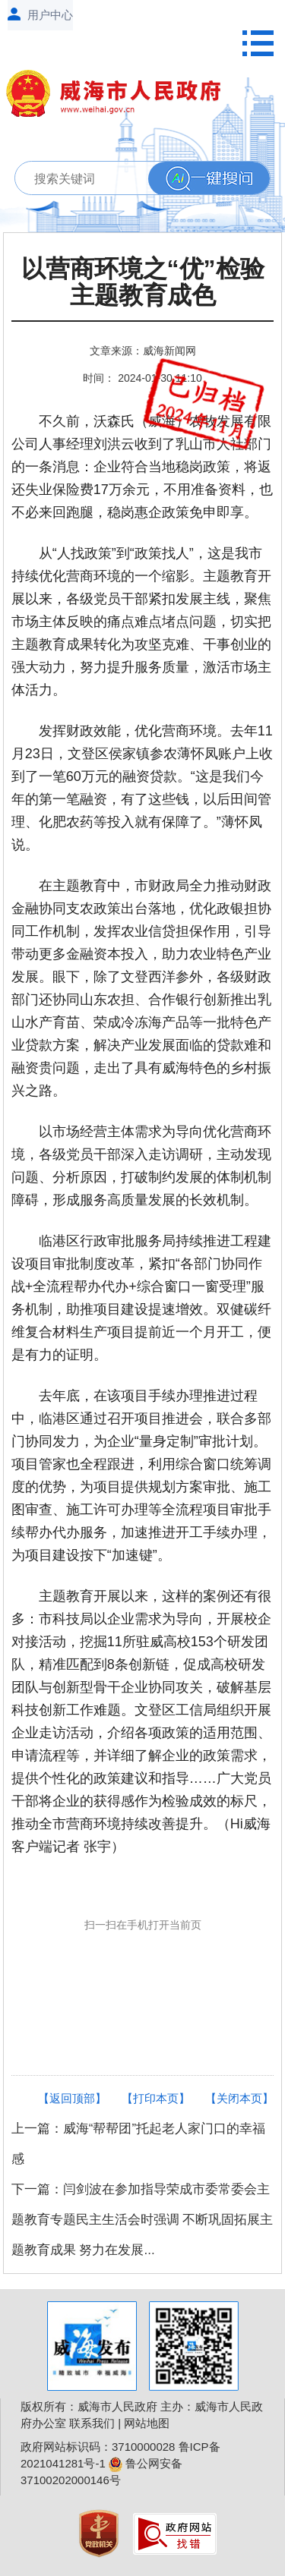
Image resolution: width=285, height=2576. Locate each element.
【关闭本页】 (239, 2098)
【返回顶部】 (72, 2098)
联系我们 (92, 2423)
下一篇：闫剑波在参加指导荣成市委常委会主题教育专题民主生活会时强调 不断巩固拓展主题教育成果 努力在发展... (142, 2219)
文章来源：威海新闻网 (143, 351)
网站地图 (146, 2423)
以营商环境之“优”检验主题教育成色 (142, 282)
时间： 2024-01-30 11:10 (142, 378)
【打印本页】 (156, 2098)
